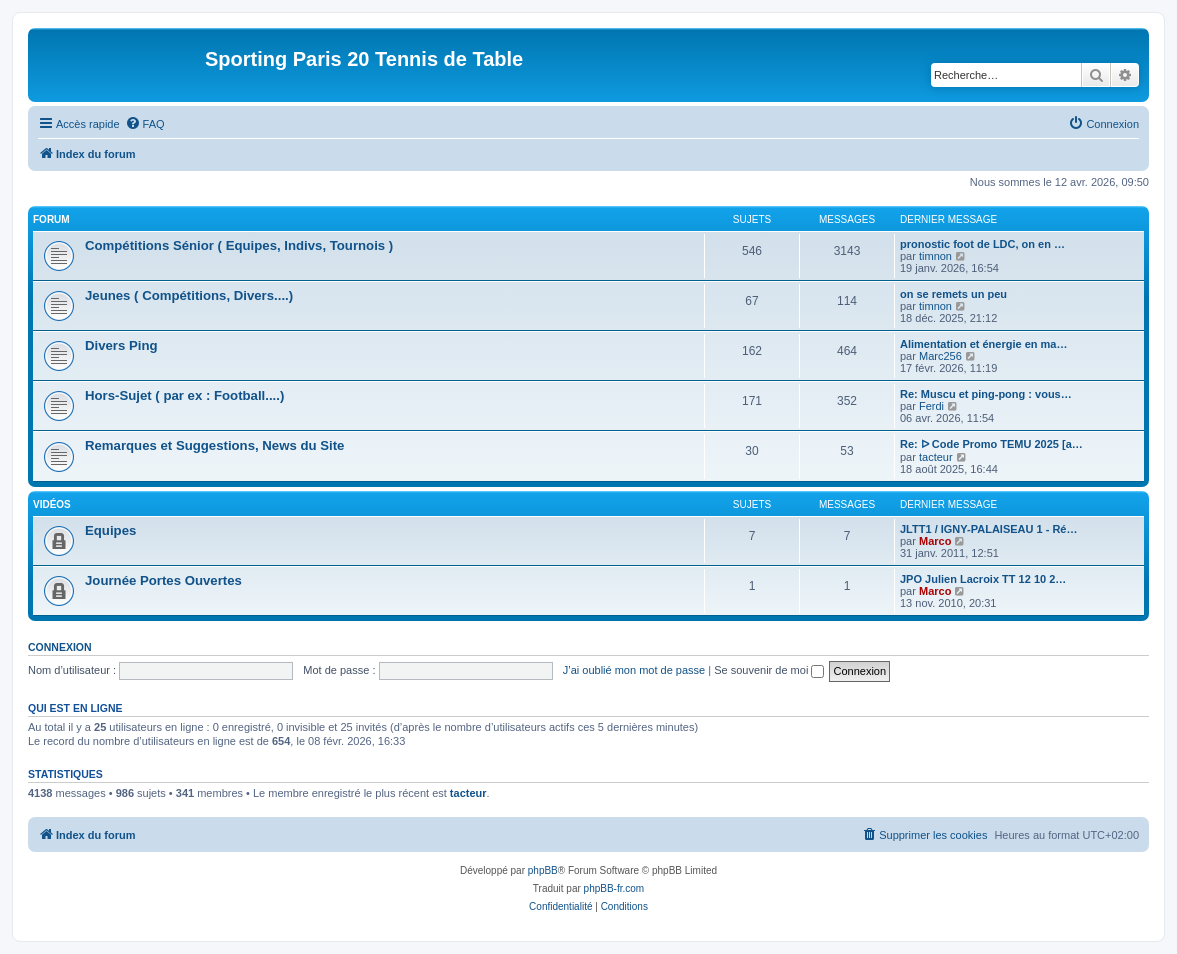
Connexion (60, 647)
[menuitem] (145, 124)
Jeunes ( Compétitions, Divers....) (189, 295)
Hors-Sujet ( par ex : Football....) (184, 395)
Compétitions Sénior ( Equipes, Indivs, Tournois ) (239, 245)
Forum (51, 219)
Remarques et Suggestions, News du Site (214, 445)
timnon (935, 256)
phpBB (543, 870)
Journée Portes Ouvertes (163, 580)
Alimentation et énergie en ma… (983, 344)
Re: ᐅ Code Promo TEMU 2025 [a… (991, 444)
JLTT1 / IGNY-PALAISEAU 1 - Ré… (988, 529)
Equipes (110, 530)
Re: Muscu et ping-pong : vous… (986, 394)
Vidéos (52, 504)
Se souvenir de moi (769, 670)
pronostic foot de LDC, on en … (982, 244)
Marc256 (940, 356)
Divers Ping (121, 345)
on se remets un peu (953, 294)
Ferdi (931, 406)
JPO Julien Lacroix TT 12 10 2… (983, 579)
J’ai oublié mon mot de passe (634, 670)
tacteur (936, 457)
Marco (935, 541)
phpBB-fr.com (614, 888)
